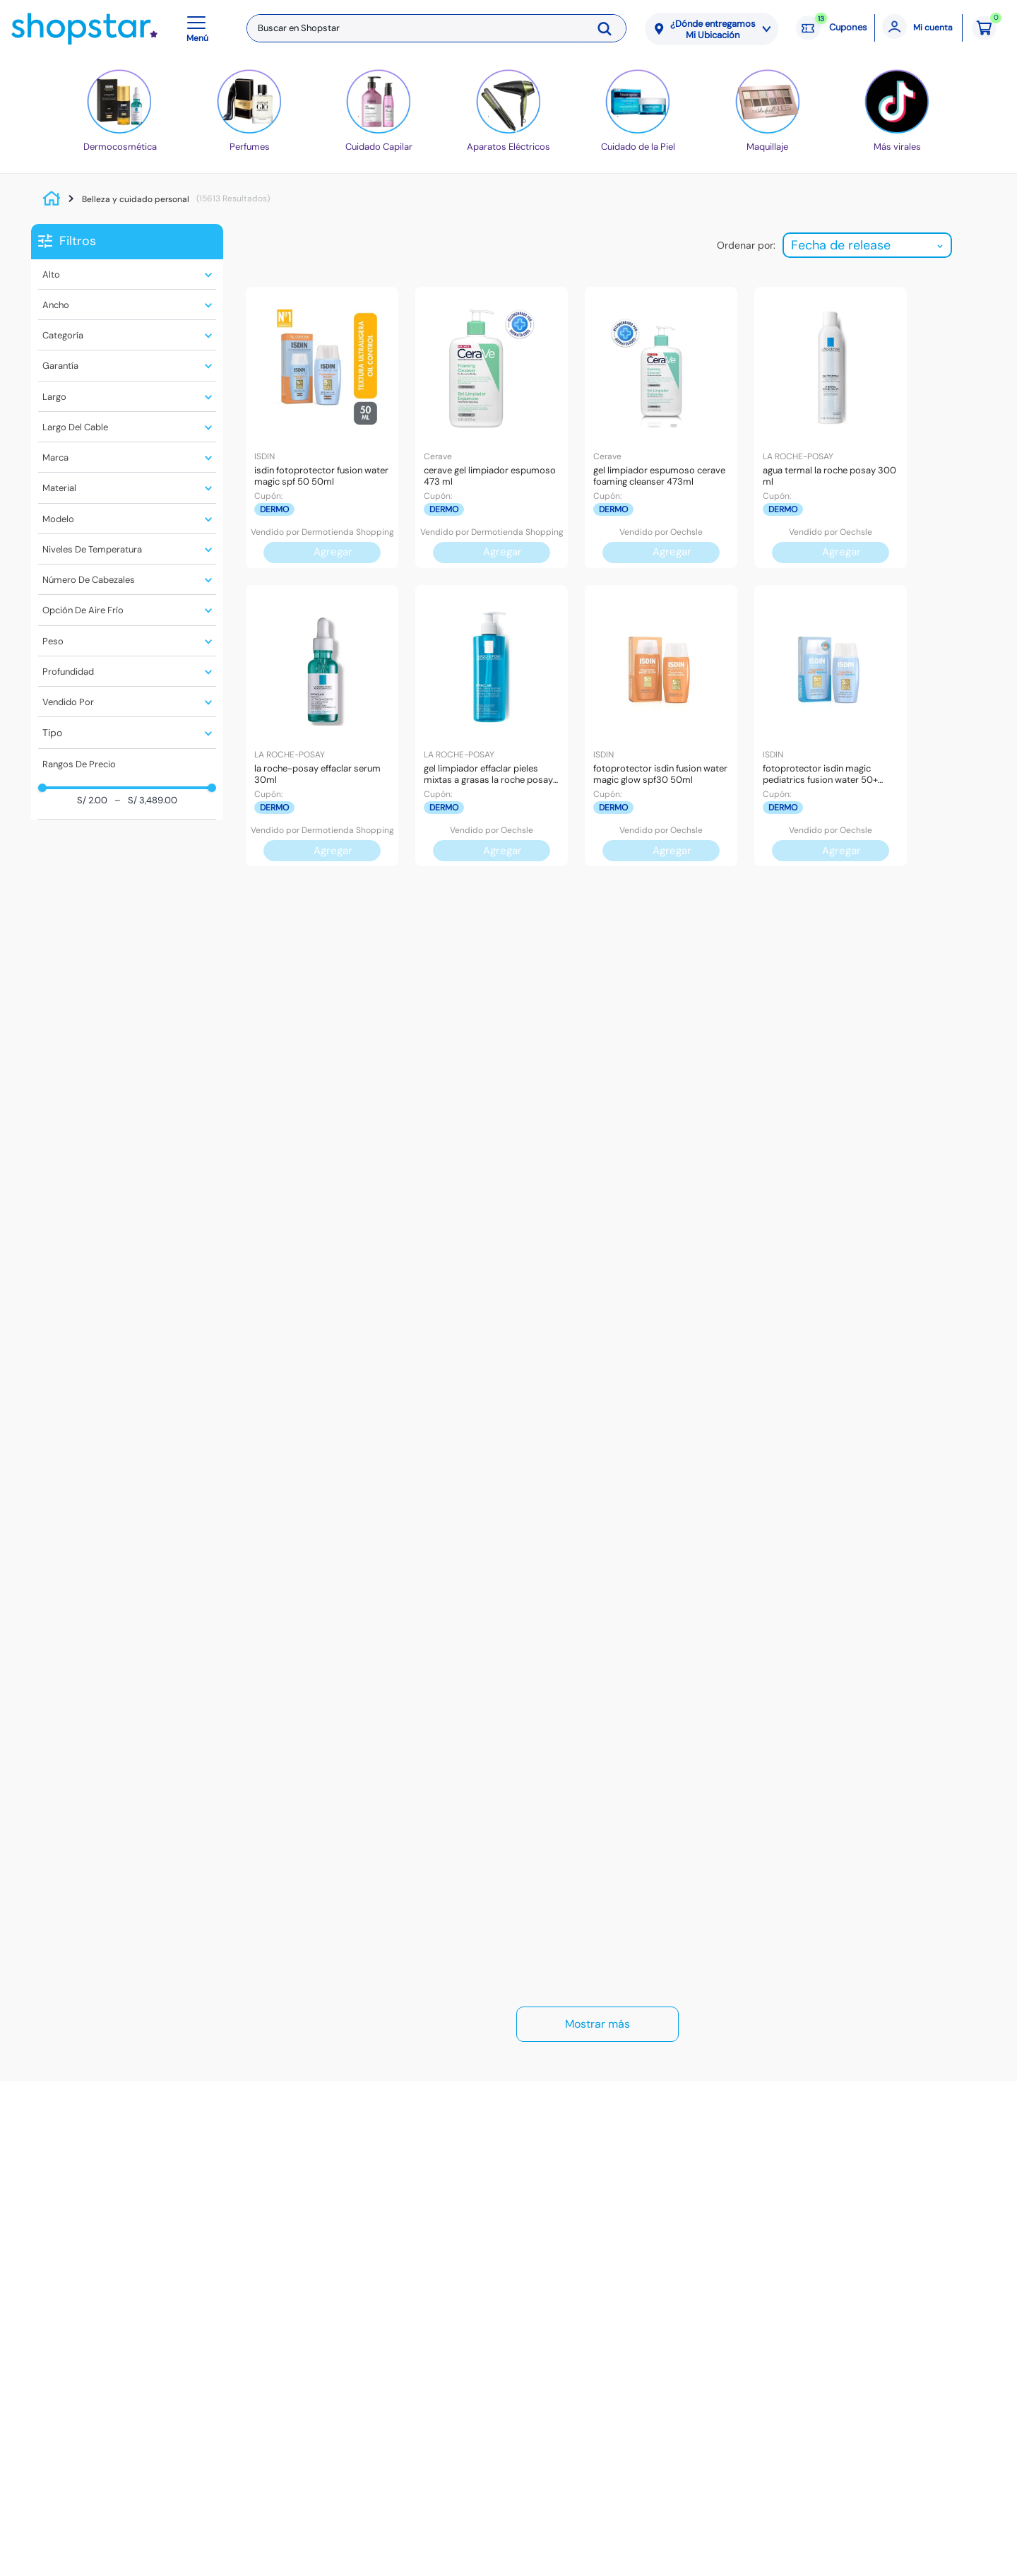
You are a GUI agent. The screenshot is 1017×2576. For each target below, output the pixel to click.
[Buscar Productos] (609, 28)
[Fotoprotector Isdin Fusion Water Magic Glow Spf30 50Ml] (661, 725)
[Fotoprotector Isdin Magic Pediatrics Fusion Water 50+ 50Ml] (830, 725)
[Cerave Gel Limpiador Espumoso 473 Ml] (491, 427)
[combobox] (436, 28)
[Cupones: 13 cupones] (831, 28)
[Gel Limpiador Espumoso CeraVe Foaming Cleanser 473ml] (661, 427)
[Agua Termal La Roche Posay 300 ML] (830, 427)
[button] (200, 28)
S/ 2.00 (92, 801)
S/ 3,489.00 (145, 801)
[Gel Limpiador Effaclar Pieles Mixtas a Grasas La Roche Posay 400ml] (491, 725)
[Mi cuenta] (918, 28)
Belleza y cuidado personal (135, 199)
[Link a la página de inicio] (55, 199)
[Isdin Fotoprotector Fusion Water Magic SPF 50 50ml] (322, 427)
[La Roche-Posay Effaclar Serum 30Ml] (322, 725)
